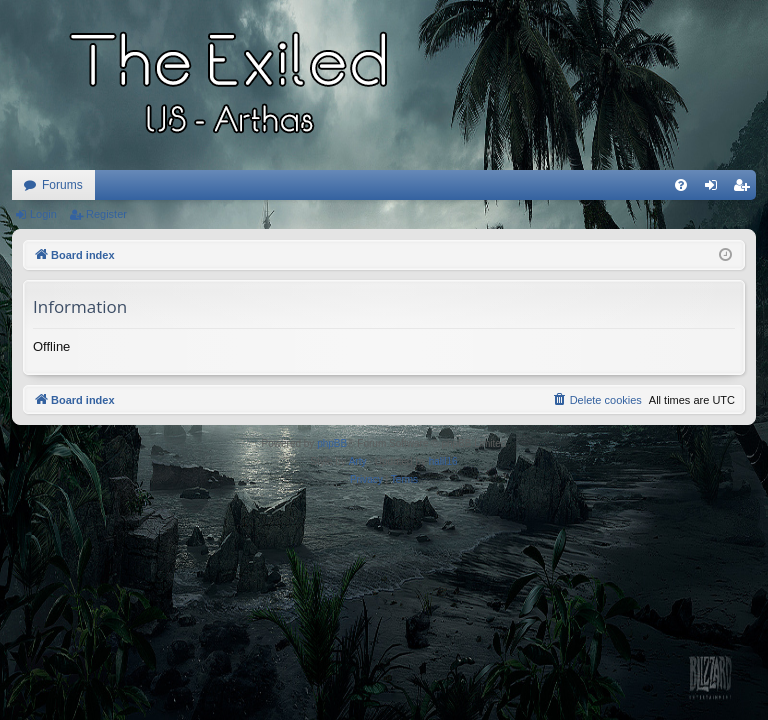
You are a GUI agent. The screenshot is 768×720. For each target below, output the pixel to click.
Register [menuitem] (745, 189)
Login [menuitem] (715, 189)
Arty (358, 461)
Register (106, 214)
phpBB (332, 443)
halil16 (443, 461)
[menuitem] (681, 185)
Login (43, 214)
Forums (62, 185)
